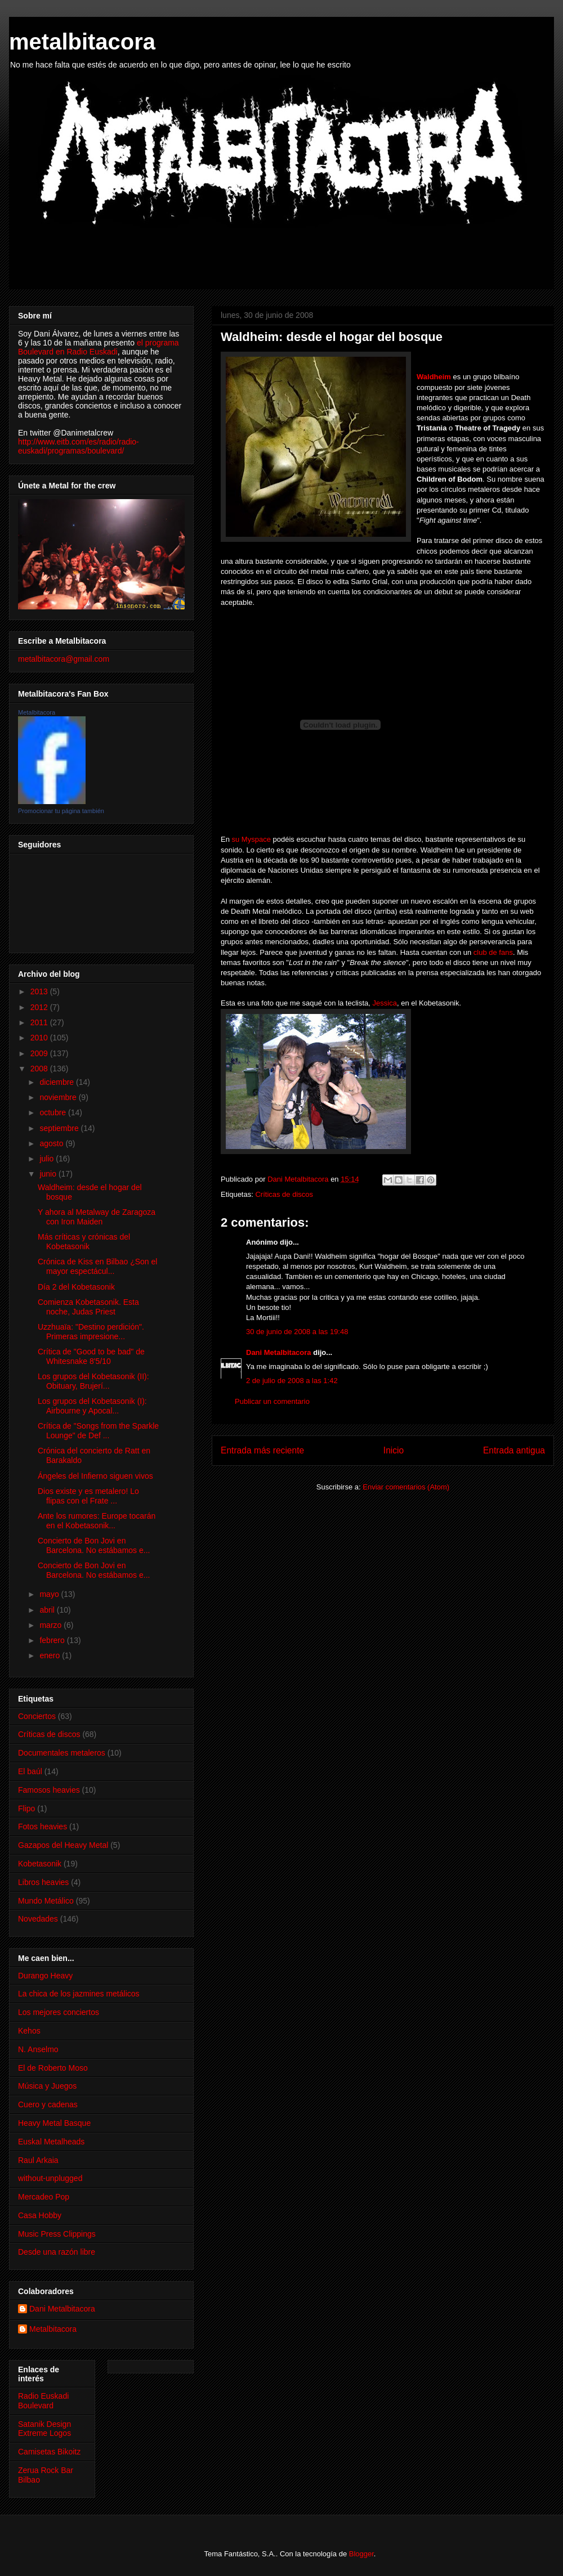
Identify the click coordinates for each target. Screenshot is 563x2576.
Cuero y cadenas (48, 2104)
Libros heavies (43, 1882)
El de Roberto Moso (53, 2067)
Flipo (26, 1808)
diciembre (57, 1082)
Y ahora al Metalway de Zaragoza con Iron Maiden (96, 1217)
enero (50, 1655)
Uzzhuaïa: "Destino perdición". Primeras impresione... (91, 1331)
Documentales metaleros (61, 1752)
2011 (40, 1022)
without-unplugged (50, 2178)
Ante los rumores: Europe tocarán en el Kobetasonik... (96, 1520)
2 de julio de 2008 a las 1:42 (292, 1380)
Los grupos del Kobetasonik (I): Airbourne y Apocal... (92, 1406)
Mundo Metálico (46, 1900)
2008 (40, 1068)
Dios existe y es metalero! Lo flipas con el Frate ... (88, 1496)
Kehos (29, 2030)
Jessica (385, 1003)
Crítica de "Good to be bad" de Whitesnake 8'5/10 (91, 1356)
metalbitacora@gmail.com (63, 658)
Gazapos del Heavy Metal (63, 1845)
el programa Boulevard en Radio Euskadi (98, 347)
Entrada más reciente (262, 1450)
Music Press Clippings (57, 2233)
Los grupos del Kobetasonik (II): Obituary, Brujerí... (93, 1381)
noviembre (58, 1097)
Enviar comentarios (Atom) (406, 1487)
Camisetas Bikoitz (49, 2451)
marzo (51, 1625)
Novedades (38, 1918)
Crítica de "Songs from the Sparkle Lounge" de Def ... (98, 1430)
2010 (40, 1037)
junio (48, 1173)
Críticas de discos (284, 1194)
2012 (40, 1007)
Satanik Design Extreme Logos (44, 2429)
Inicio (393, 1450)
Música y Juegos (47, 2085)
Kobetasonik (39, 1863)
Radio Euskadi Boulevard (43, 2400)
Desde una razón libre (56, 2251)
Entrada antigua (514, 1450)
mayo (50, 1594)
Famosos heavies (49, 1789)
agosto (52, 1143)
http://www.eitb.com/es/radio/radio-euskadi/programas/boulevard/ (78, 446)
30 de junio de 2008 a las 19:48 (297, 1331)
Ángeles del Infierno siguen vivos (95, 1475)
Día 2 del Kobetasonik (76, 1286)
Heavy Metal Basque (54, 2123)
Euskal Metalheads (51, 2141)
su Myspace (252, 839)
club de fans (493, 952)
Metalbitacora (36, 712)
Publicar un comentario (272, 1401)
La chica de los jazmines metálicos (79, 1993)
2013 (40, 991)
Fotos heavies (42, 1826)
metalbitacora (82, 41)
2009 (40, 1053)
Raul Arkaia (38, 2160)
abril (47, 1609)
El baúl (30, 1771)
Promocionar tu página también (61, 810)
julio (47, 1158)
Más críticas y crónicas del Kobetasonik (84, 1241)
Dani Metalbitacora (278, 1352)
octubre (53, 1112)
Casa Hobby (39, 2215)
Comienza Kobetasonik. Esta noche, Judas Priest (88, 1307)
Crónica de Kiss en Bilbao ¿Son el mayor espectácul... (97, 1266)
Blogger (361, 2554)
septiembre (60, 1128)
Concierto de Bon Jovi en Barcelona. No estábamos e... (94, 1545)
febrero (52, 1640)
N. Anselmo (38, 2049)
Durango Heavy (45, 1975)
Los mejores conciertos (58, 2012)
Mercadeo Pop (43, 2196)
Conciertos (37, 1716)
